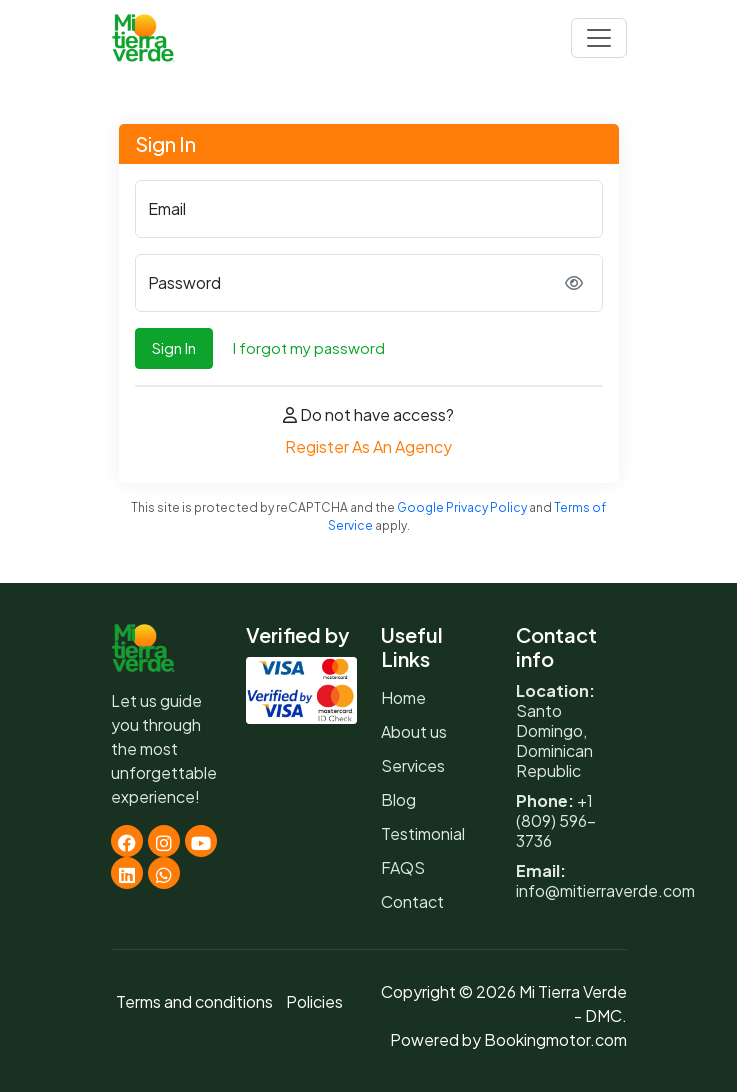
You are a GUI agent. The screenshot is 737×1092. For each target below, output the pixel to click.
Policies (314, 1001)
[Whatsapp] (164, 873)
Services (413, 765)
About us (414, 731)
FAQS (403, 867)
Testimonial (423, 833)
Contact (412, 901)
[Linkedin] (127, 873)
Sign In (174, 347)
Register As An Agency (368, 446)
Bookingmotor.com (555, 1039)
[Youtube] (201, 841)
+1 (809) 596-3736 (556, 820)
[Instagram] (164, 841)
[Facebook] (127, 841)
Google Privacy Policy (462, 507)
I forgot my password (309, 347)
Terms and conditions (194, 1001)
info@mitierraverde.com (605, 890)
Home (403, 697)
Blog (398, 799)
